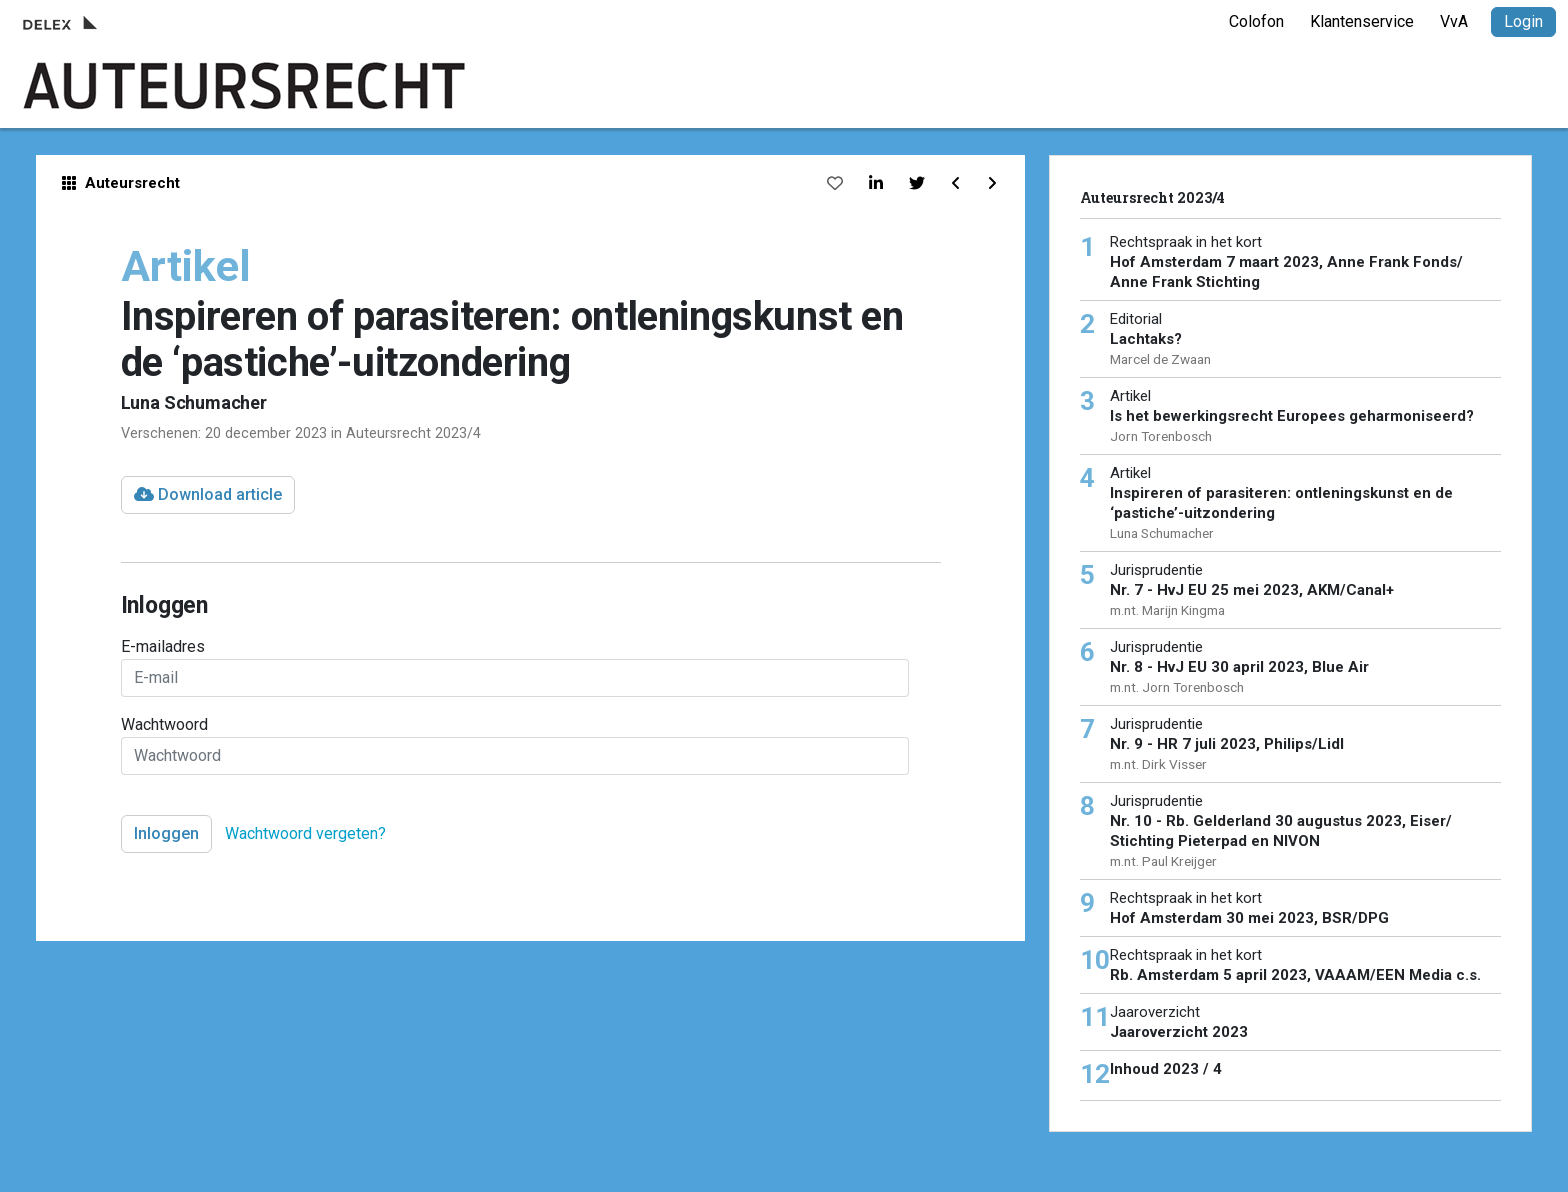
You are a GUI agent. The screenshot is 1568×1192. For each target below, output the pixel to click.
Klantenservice (1362, 21)
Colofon (1256, 21)
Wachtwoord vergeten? (305, 833)
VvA (1454, 21)
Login (1523, 21)
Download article (208, 494)
